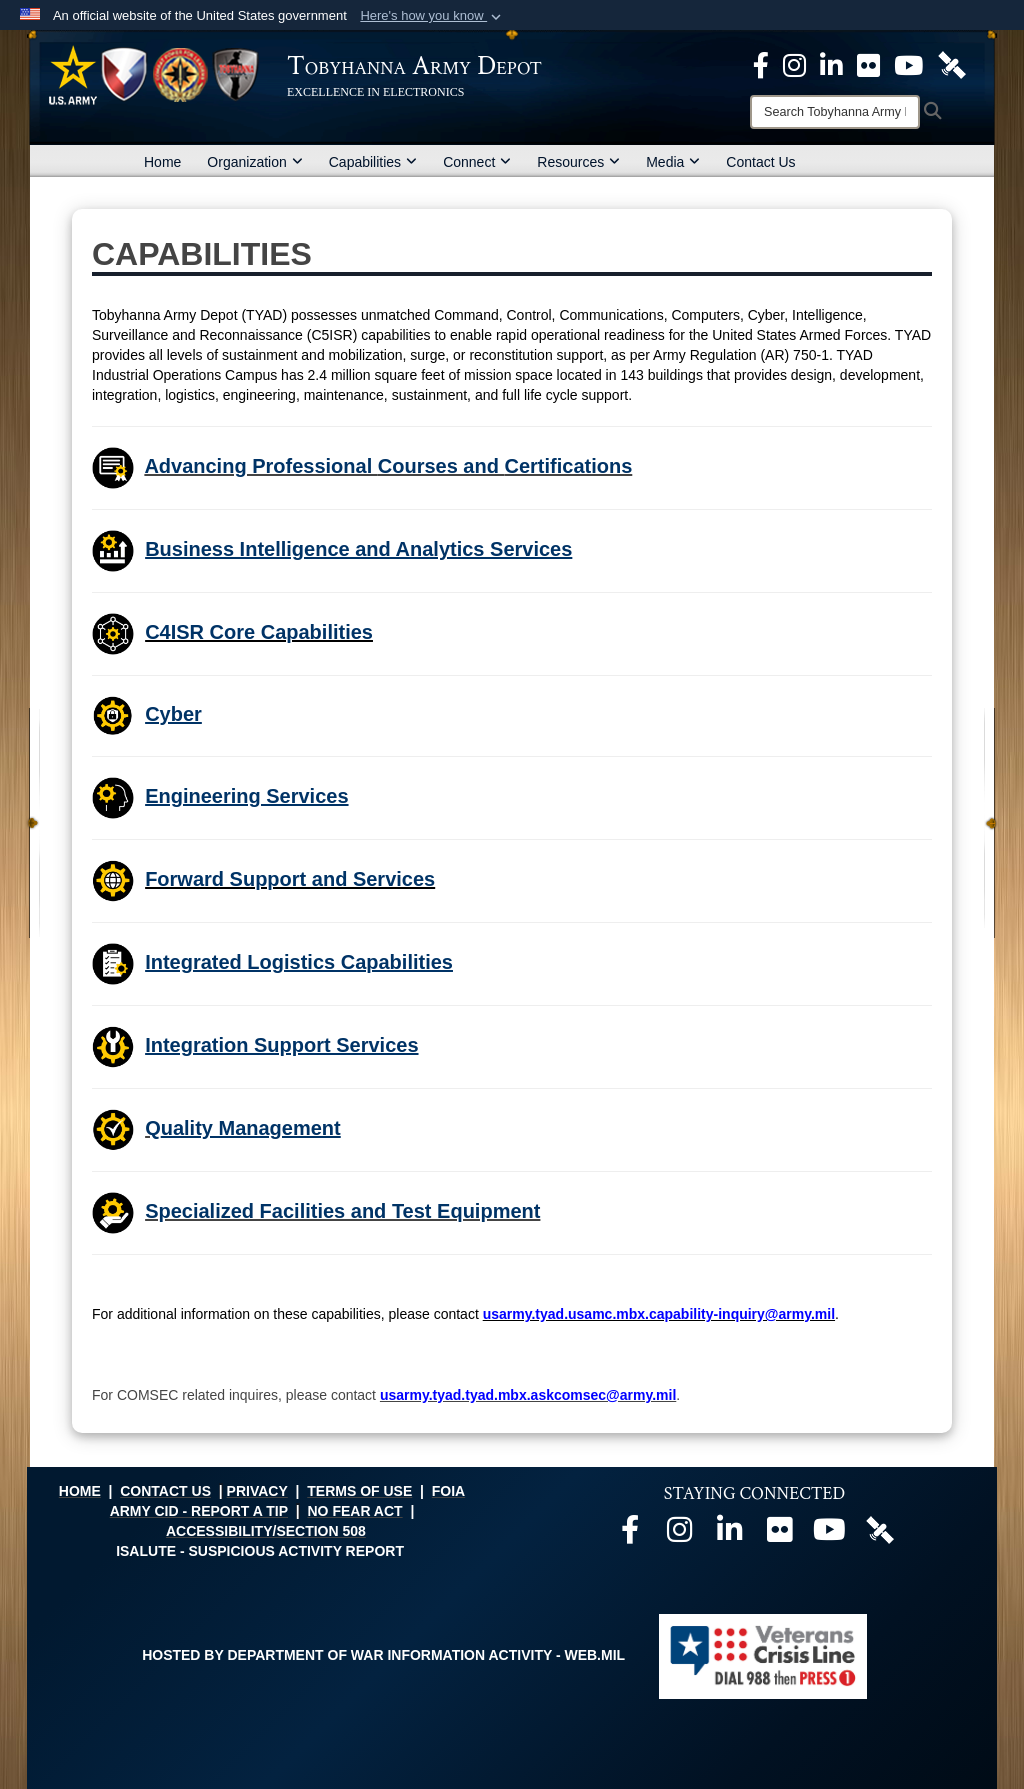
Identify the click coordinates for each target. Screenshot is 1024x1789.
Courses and (441, 466)
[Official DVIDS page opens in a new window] (952, 64)
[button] (432, 16)
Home (162, 162)
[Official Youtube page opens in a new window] (830, 1535)
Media (673, 162)
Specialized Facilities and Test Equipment (342, 1211)
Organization (254, 162)
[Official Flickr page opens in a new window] (868, 64)
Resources (578, 162)
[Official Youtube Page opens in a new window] (908, 64)
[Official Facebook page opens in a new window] (630, 1535)
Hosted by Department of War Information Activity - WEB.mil (383, 1655)
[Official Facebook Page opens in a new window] (761, 64)
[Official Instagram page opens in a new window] (794, 64)
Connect (477, 162)
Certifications (568, 466)
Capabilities (373, 162)
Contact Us (760, 162)
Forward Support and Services (290, 879)
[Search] (835, 112)
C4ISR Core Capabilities (259, 632)
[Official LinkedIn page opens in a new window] (831, 64)
